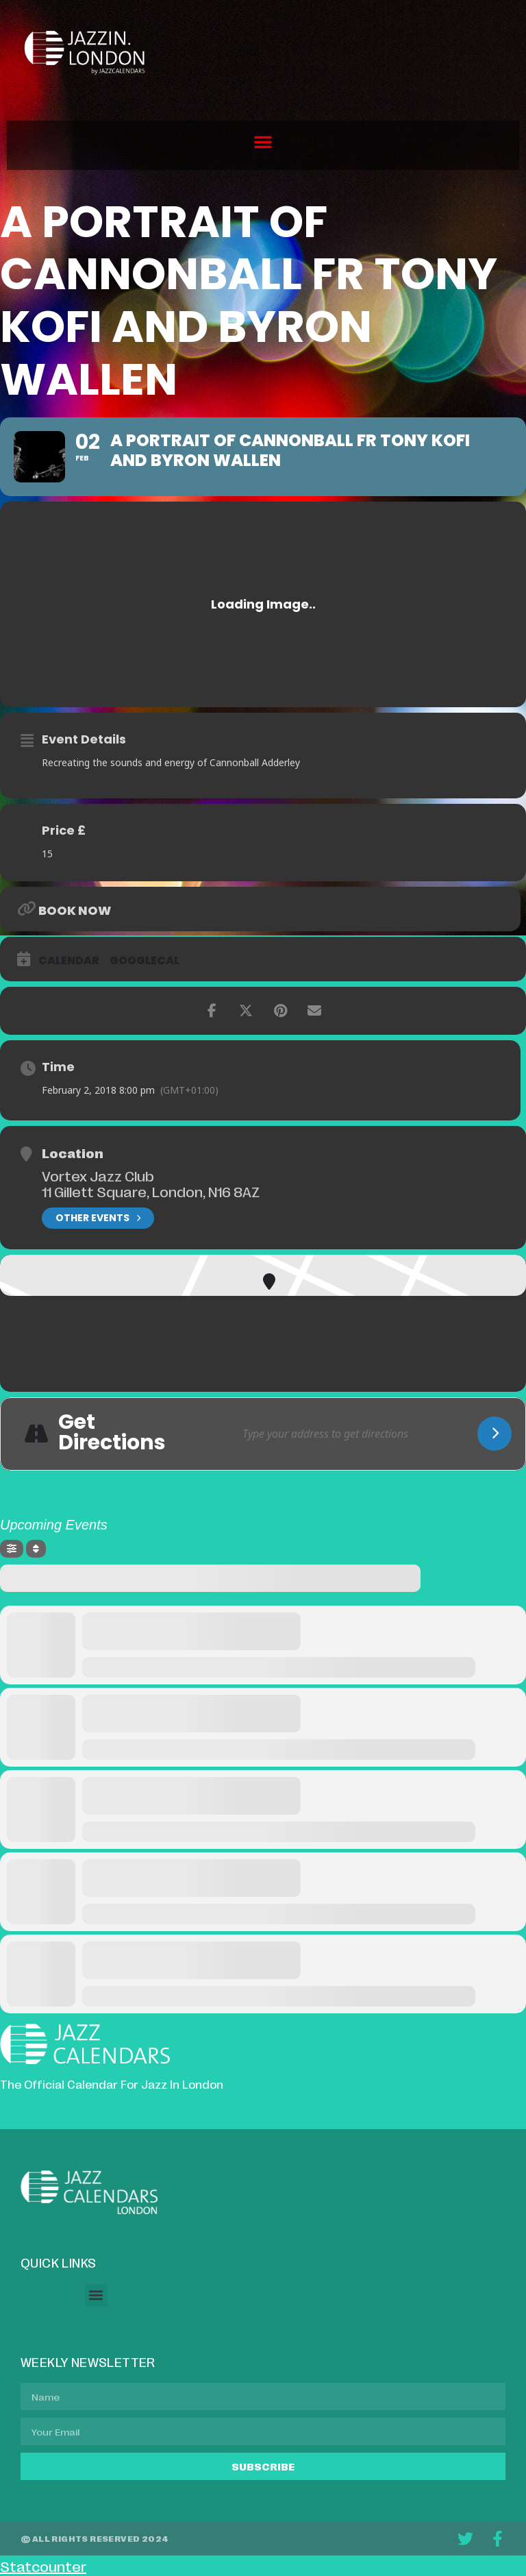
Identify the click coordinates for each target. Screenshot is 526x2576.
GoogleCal (144, 961)
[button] (263, 141)
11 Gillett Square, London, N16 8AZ (151, 1191)
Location (72, 1152)
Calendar (68, 961)
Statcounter (43, 2565)
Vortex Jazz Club (98, 1175)
